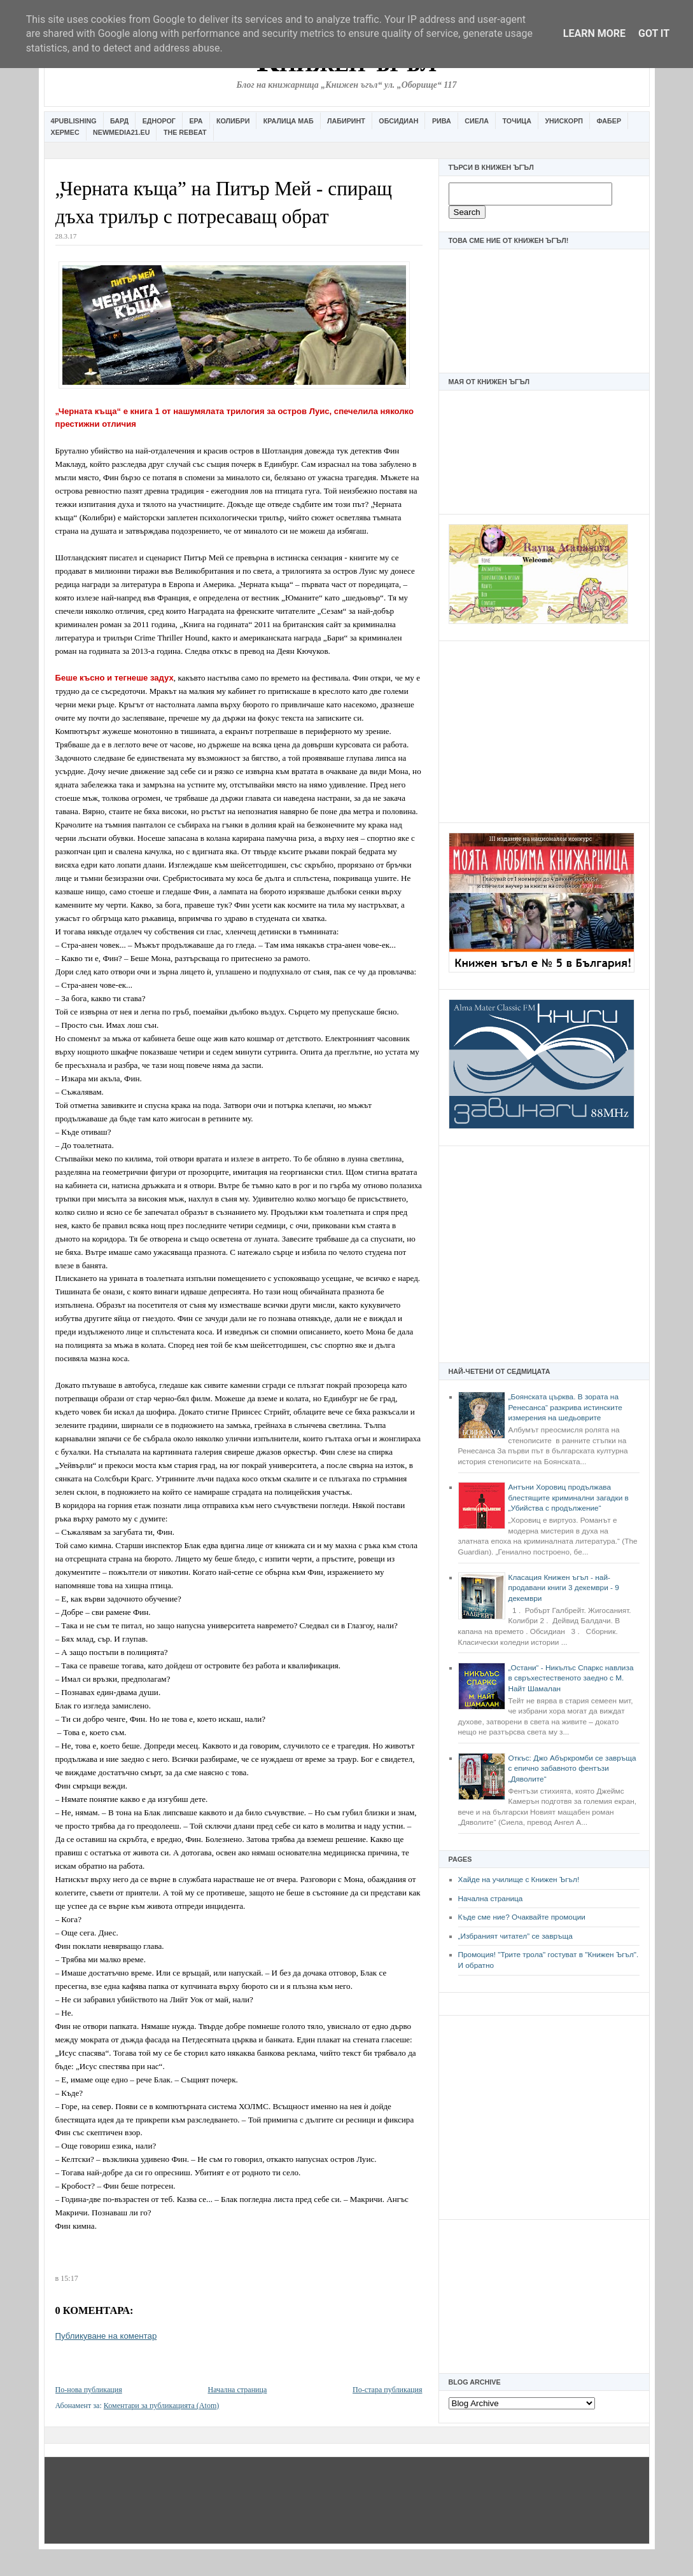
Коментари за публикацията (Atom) (162, 2405)
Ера (195, 121)
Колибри (232, 121)
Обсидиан (398, 121)
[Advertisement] (544, 730)
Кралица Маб (288, 121)
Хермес (65, 132)
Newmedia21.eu (121, 132)
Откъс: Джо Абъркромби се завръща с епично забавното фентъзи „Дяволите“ (572, 1768)
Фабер (608, 121)
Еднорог (159, 121)
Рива (441, 121)
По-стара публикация (387, 2389)
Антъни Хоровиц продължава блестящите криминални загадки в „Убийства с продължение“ (568, 1498)
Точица (517, 121)
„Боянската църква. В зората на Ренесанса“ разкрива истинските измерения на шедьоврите (565, 1407)
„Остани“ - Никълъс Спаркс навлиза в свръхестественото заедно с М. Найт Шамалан (571, 1678)
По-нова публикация (88, 2389)
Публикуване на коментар (106, 2336)
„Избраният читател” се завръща (515, 1936)
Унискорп (564, 121)
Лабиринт (346, 121)
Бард (119, 121)
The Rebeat (185, 132)
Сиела (477, 121)
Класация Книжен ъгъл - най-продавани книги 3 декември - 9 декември (563, 1588)
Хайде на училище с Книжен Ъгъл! (519, 1879)
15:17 (69, 2278)
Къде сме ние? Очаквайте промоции (521, 1917)
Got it (653, 33)
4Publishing (74, 121)
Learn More (594, 33)
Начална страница (490, 1898)
